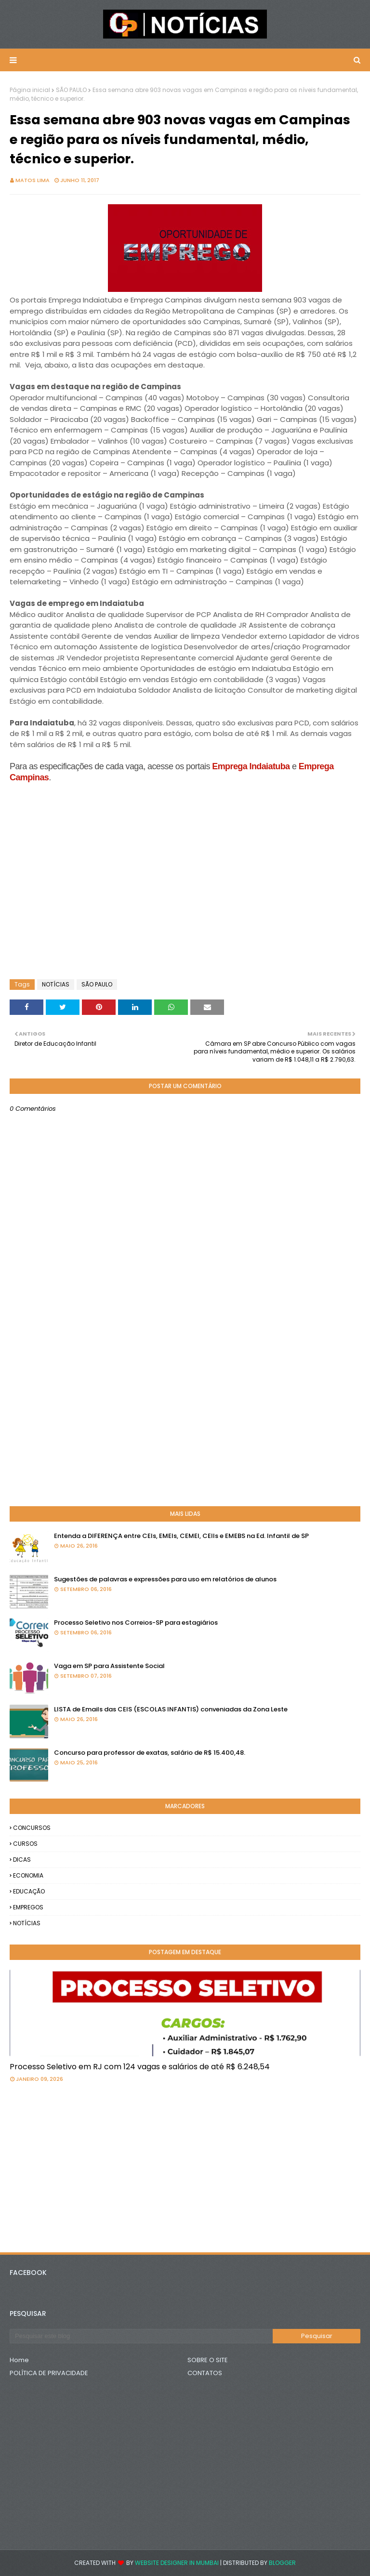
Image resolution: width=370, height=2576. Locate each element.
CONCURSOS (32, 1828)
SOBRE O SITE (207, 2360)
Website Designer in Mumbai (177, 2563)
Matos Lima (32, 180)
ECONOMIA (28, 1875)
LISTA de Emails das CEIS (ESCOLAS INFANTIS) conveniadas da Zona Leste (171, 1709)
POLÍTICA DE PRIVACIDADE (49, 2373)
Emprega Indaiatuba (251, 766)
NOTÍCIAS (55, 984)
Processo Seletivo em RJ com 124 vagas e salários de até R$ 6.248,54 (140, 2066)
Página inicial (30, 90)
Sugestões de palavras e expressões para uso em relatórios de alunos (165, 1579)
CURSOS (25, 1844)
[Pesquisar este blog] (141, 2336)
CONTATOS (204, 2373)
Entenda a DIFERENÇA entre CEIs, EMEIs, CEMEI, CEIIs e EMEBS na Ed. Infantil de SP (181, 1535)
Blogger (282, 2563)
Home (19, 2360)
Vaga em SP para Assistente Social (109, 1665)
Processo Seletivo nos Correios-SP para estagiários (136, 1622)
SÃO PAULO (71, 90)
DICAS (22, 1859)
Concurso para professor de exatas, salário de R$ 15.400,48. (149, 1752)
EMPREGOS (28, 1907)
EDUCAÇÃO (29, 1891)
